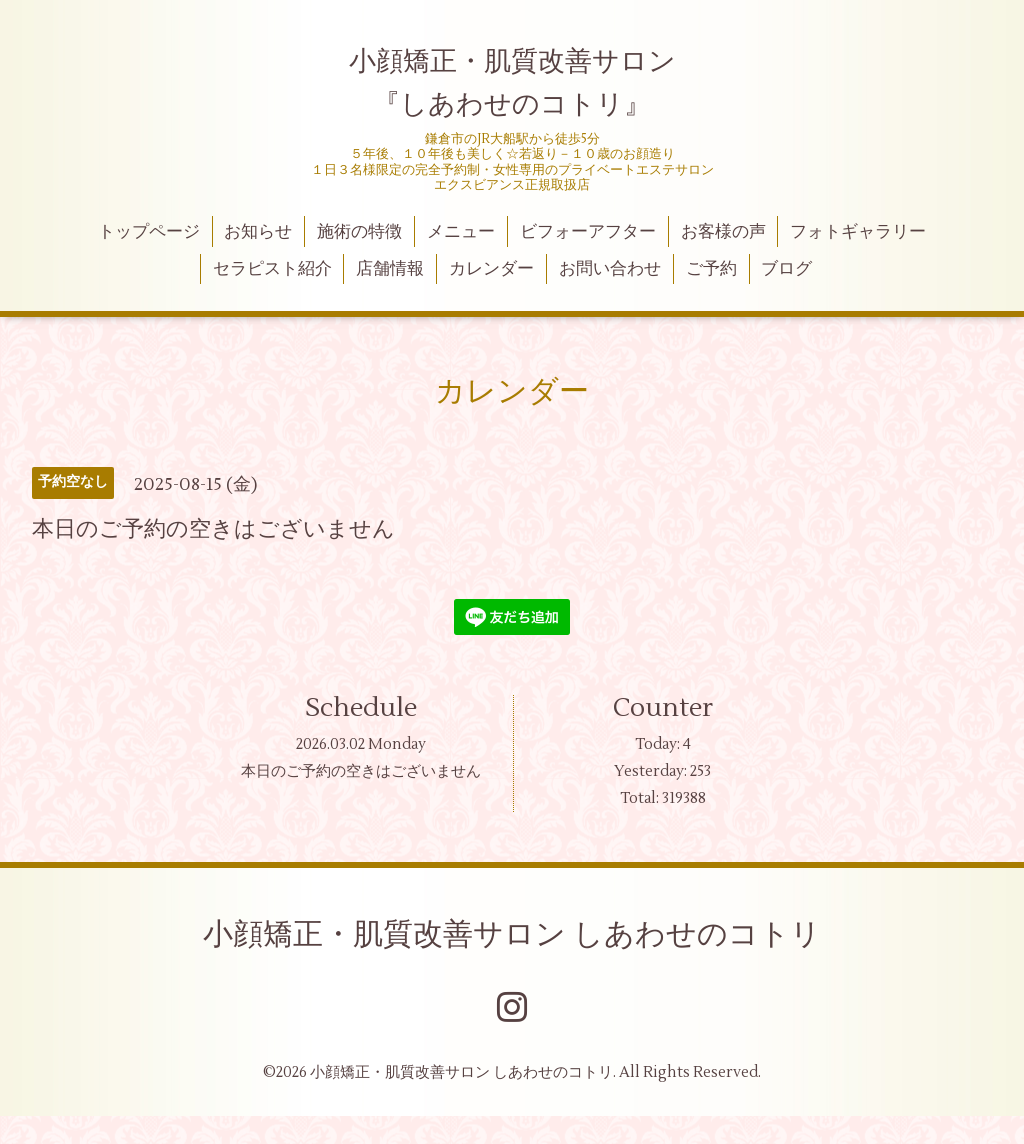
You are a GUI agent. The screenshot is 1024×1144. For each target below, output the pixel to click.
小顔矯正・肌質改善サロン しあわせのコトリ (512, 934)
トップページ (149, 232)
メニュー (461, 232)
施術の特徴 (359, 232)
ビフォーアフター (588, 232)
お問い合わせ (610, 269)
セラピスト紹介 (272, 269)
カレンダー (491, 269)
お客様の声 (723, 232)
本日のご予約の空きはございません (361, 771)
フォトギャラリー (858, 232)
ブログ (786, 269)
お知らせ (258, 232)
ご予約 (711, 269)
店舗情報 (390, 269)
